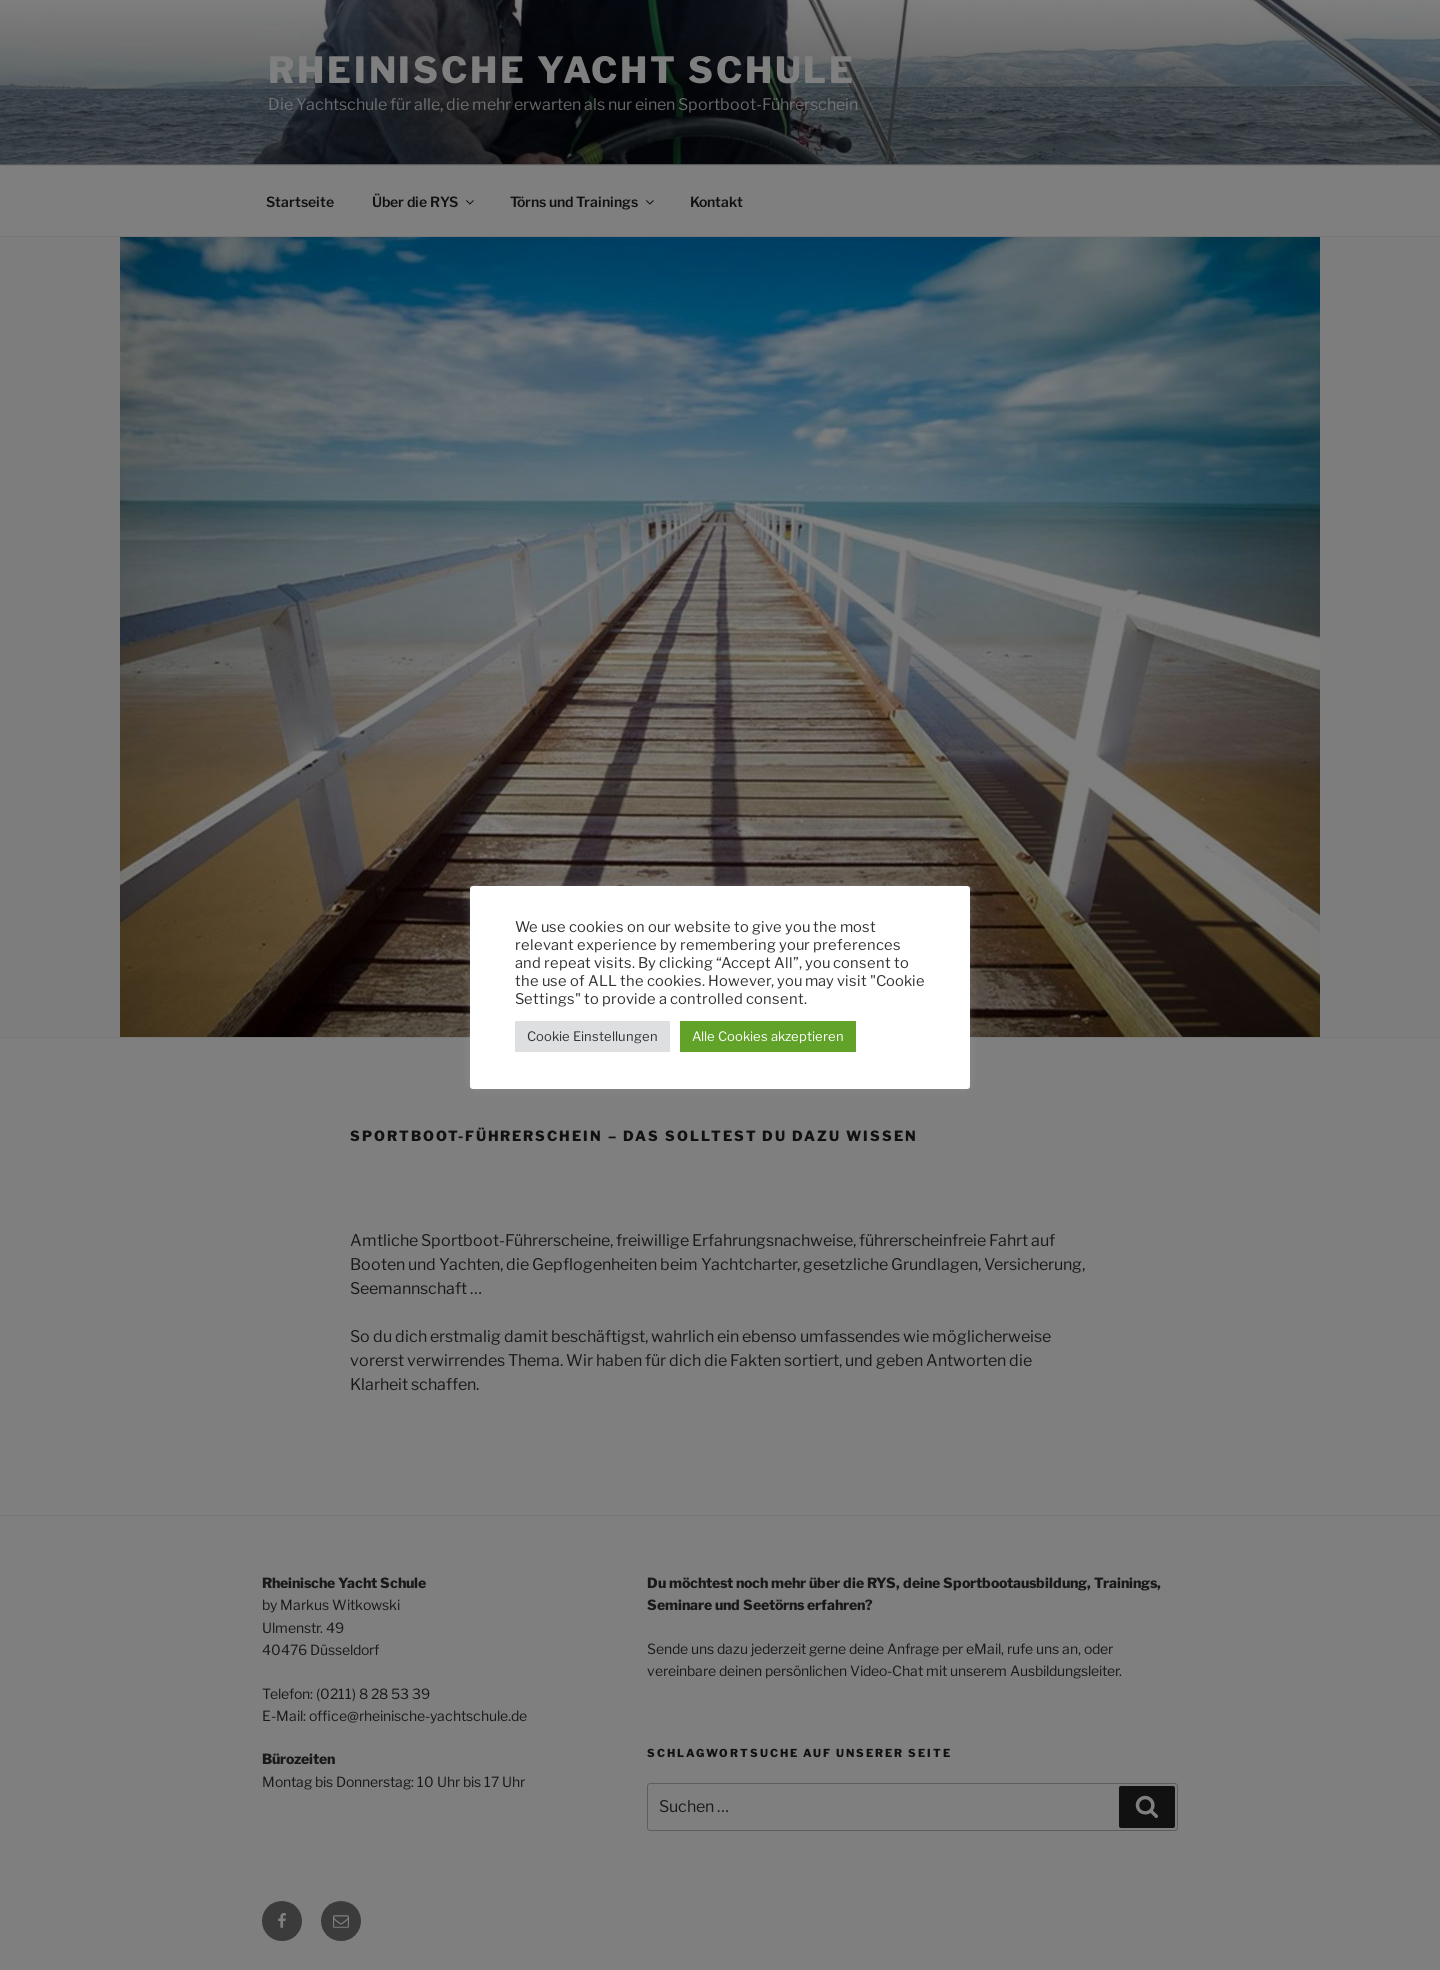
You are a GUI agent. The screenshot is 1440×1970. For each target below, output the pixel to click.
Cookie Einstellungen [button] (592, 1036)
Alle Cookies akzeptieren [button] (768, 1036)
